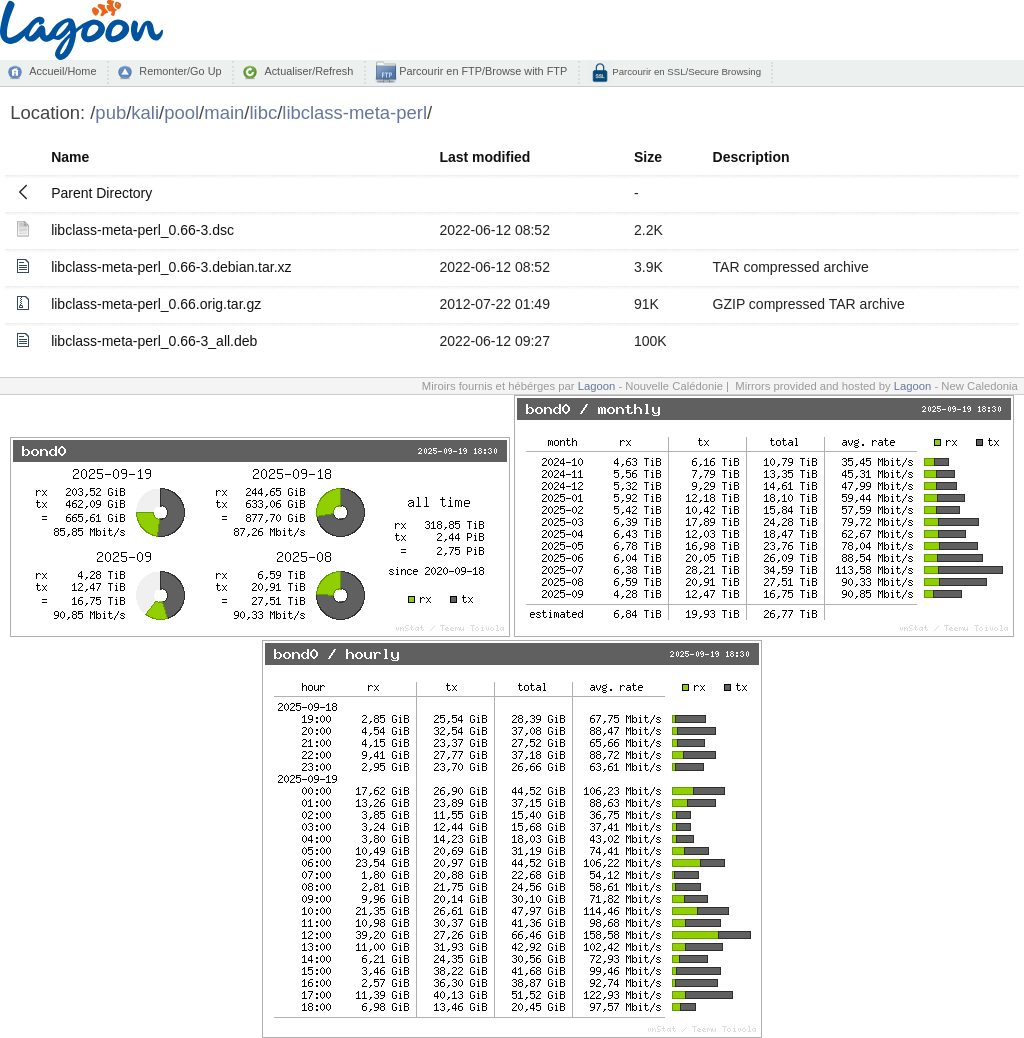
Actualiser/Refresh (308, 71)
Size (648, 157)
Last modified (484, 157)
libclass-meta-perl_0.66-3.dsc (142, 230)
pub (110, 112)
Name (70, 157)
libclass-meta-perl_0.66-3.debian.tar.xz (171, 267)
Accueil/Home (62, 71)
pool (181, 112)
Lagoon (597, 386)
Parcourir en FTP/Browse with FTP (481, 71)
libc (263, 112)
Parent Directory (101, 193)
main (224, 112)
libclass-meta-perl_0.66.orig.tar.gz (156, 304)
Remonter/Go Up (180, 71)
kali (145, 112)
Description (751, 157)
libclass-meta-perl (354, 112)
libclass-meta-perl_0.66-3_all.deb (154, 341)
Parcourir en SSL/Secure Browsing (685, 71)
